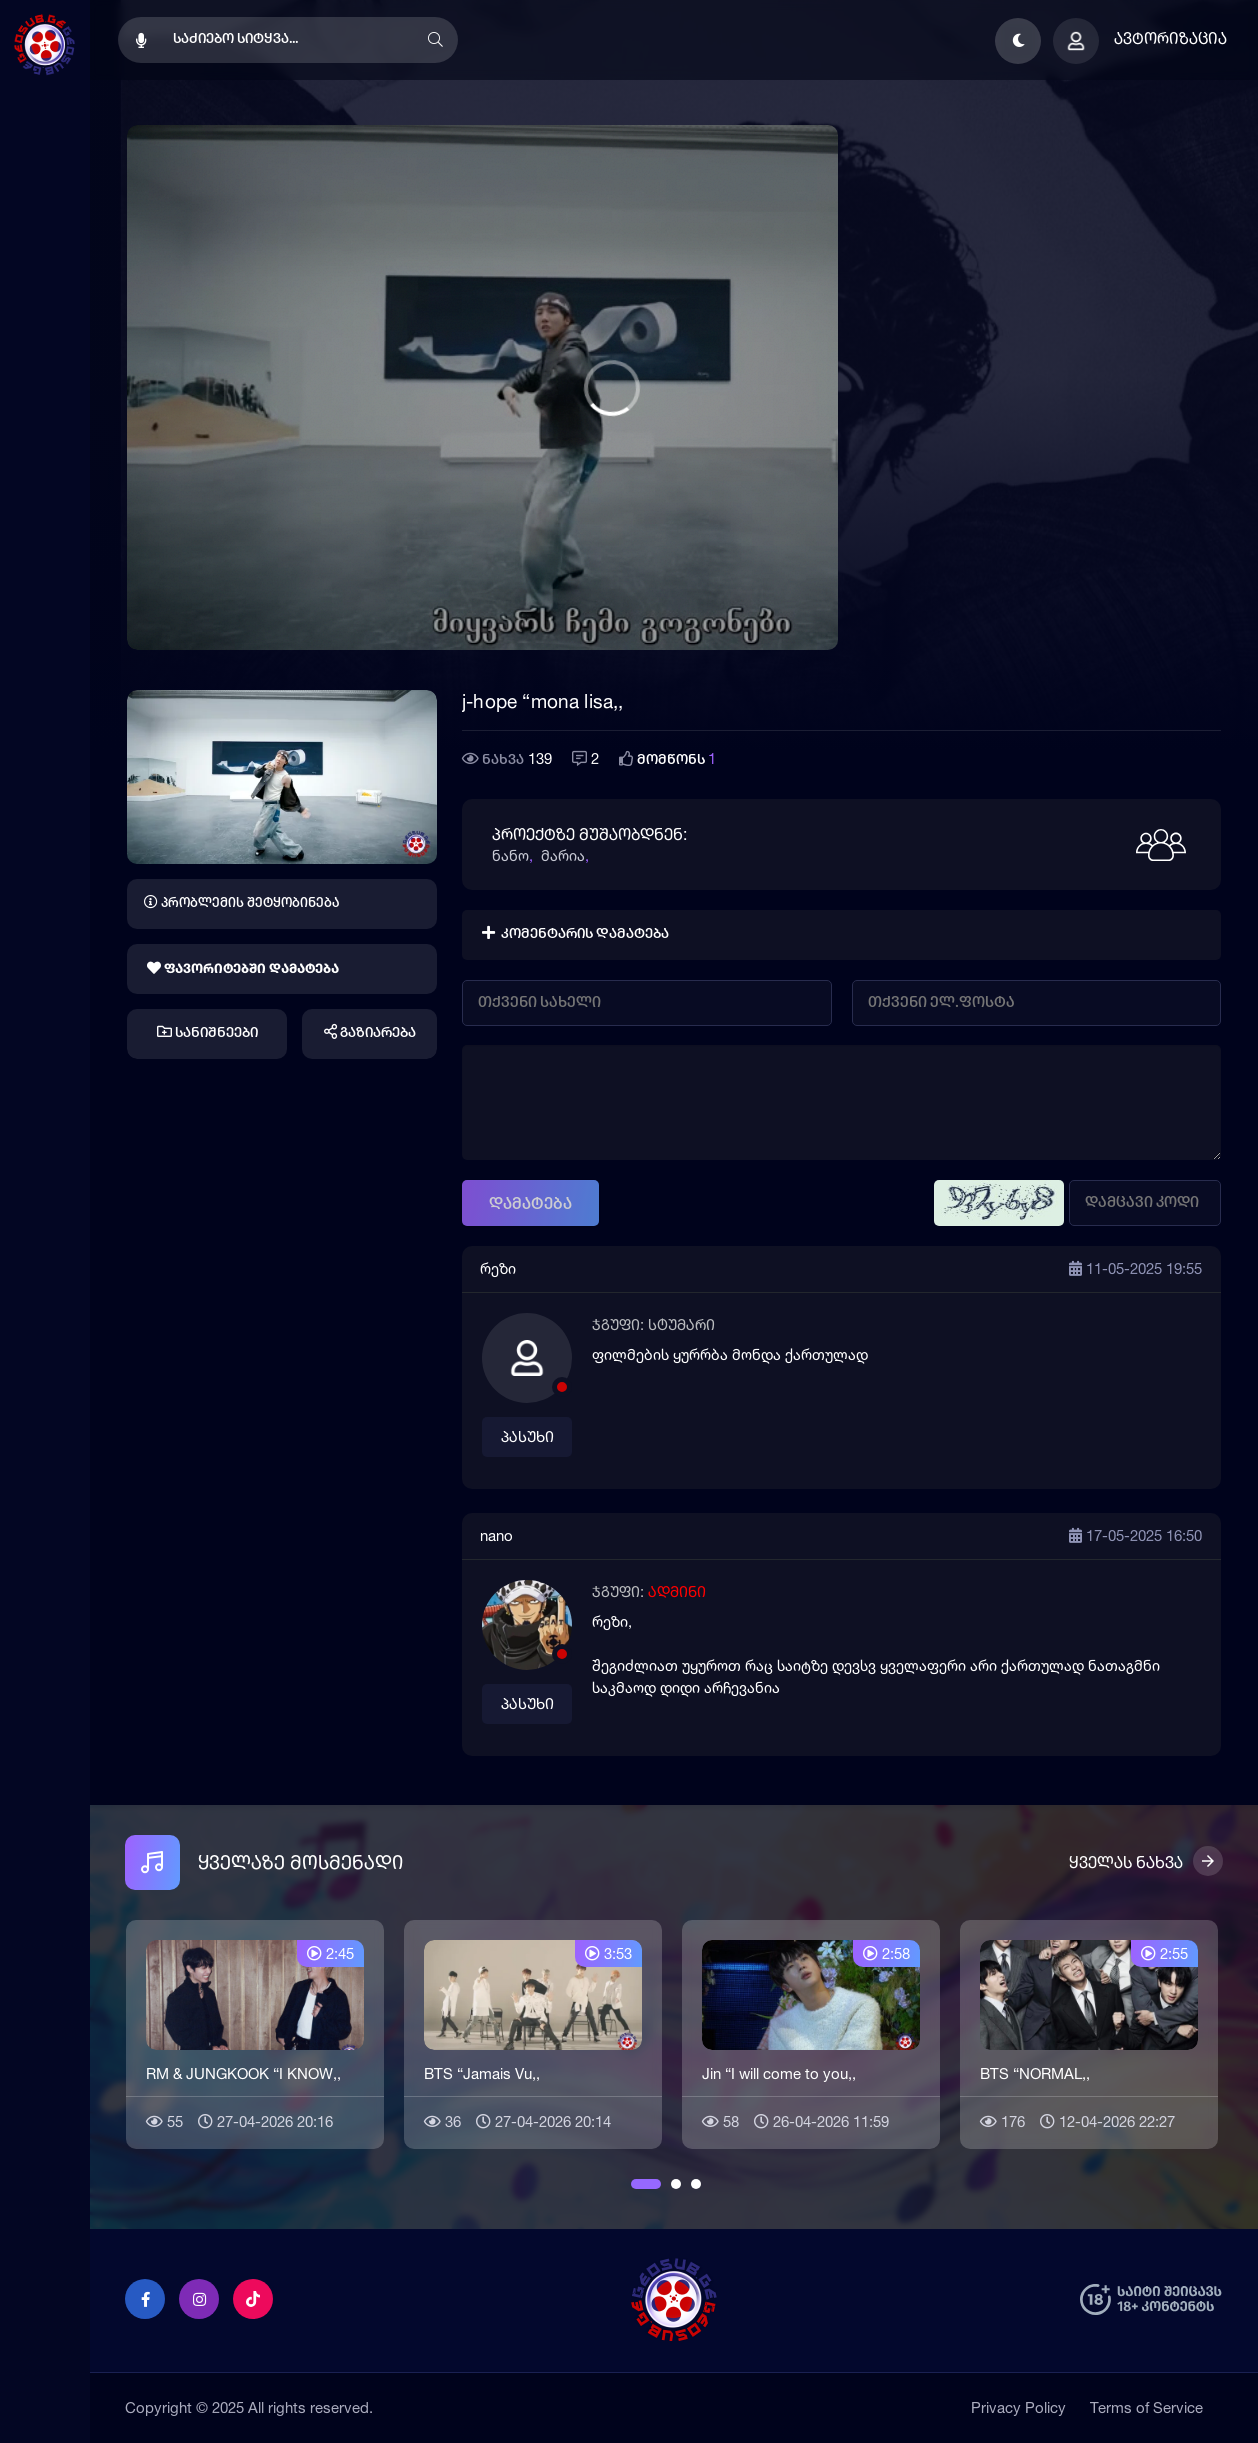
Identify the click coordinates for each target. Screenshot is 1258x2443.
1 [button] (636, 2184)
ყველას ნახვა (1126, 1862)
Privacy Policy (1018, 2407)
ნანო (510, 855)
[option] (255, 2032)
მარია (563, 855)
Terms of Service (1146, 2407)
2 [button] (676, 2184)
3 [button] (696, 2184)
